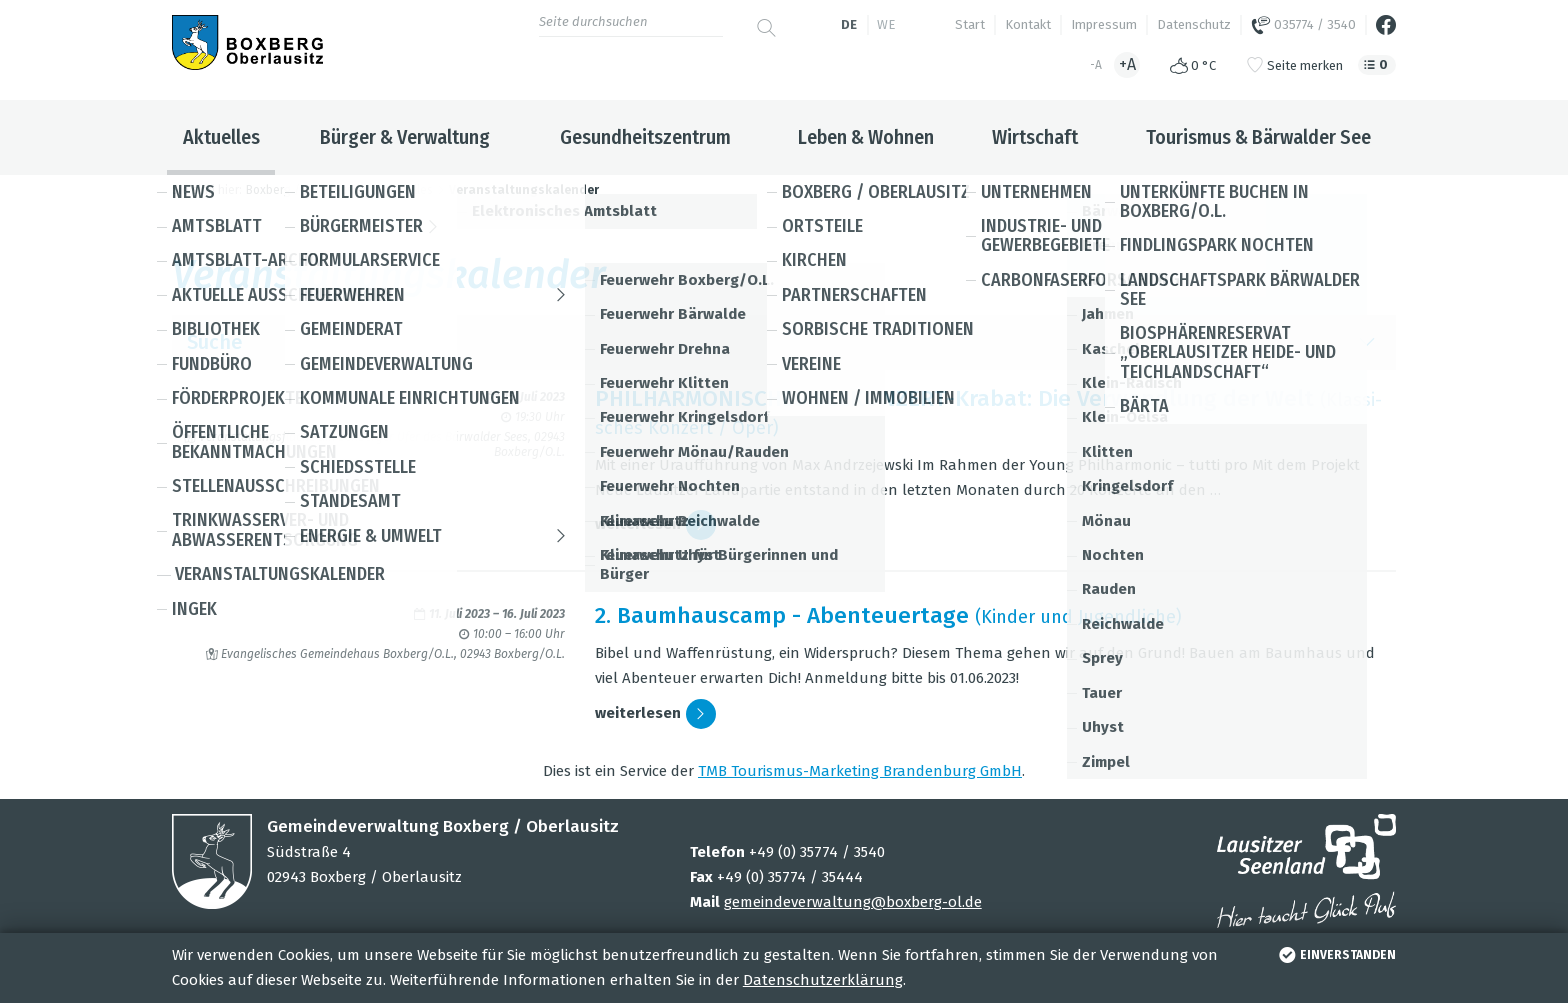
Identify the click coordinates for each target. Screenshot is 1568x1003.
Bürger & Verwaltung (405, 137)
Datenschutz (1194, 24)
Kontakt (1028, 24)
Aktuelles (221, 137)
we (886, 24)
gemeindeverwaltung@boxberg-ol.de (853, 902)
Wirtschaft (1035, 137)
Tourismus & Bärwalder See (1258, 137)
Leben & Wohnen (866, 137)
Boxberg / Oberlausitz (306, 190)
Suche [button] (784, 342)
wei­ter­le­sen (655, 525)
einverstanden (1335, 955)
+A (1127, 64)
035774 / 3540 (1303, 25)
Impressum (1104, 24)
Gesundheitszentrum (645, 137)
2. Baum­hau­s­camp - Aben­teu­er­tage (782, 615)
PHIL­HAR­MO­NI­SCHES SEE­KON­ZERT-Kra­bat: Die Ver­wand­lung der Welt (954, 398)
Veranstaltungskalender (524, 190)
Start (970, 24)
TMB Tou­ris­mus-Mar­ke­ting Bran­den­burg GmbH (860, 771)
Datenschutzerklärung (823, 980)
